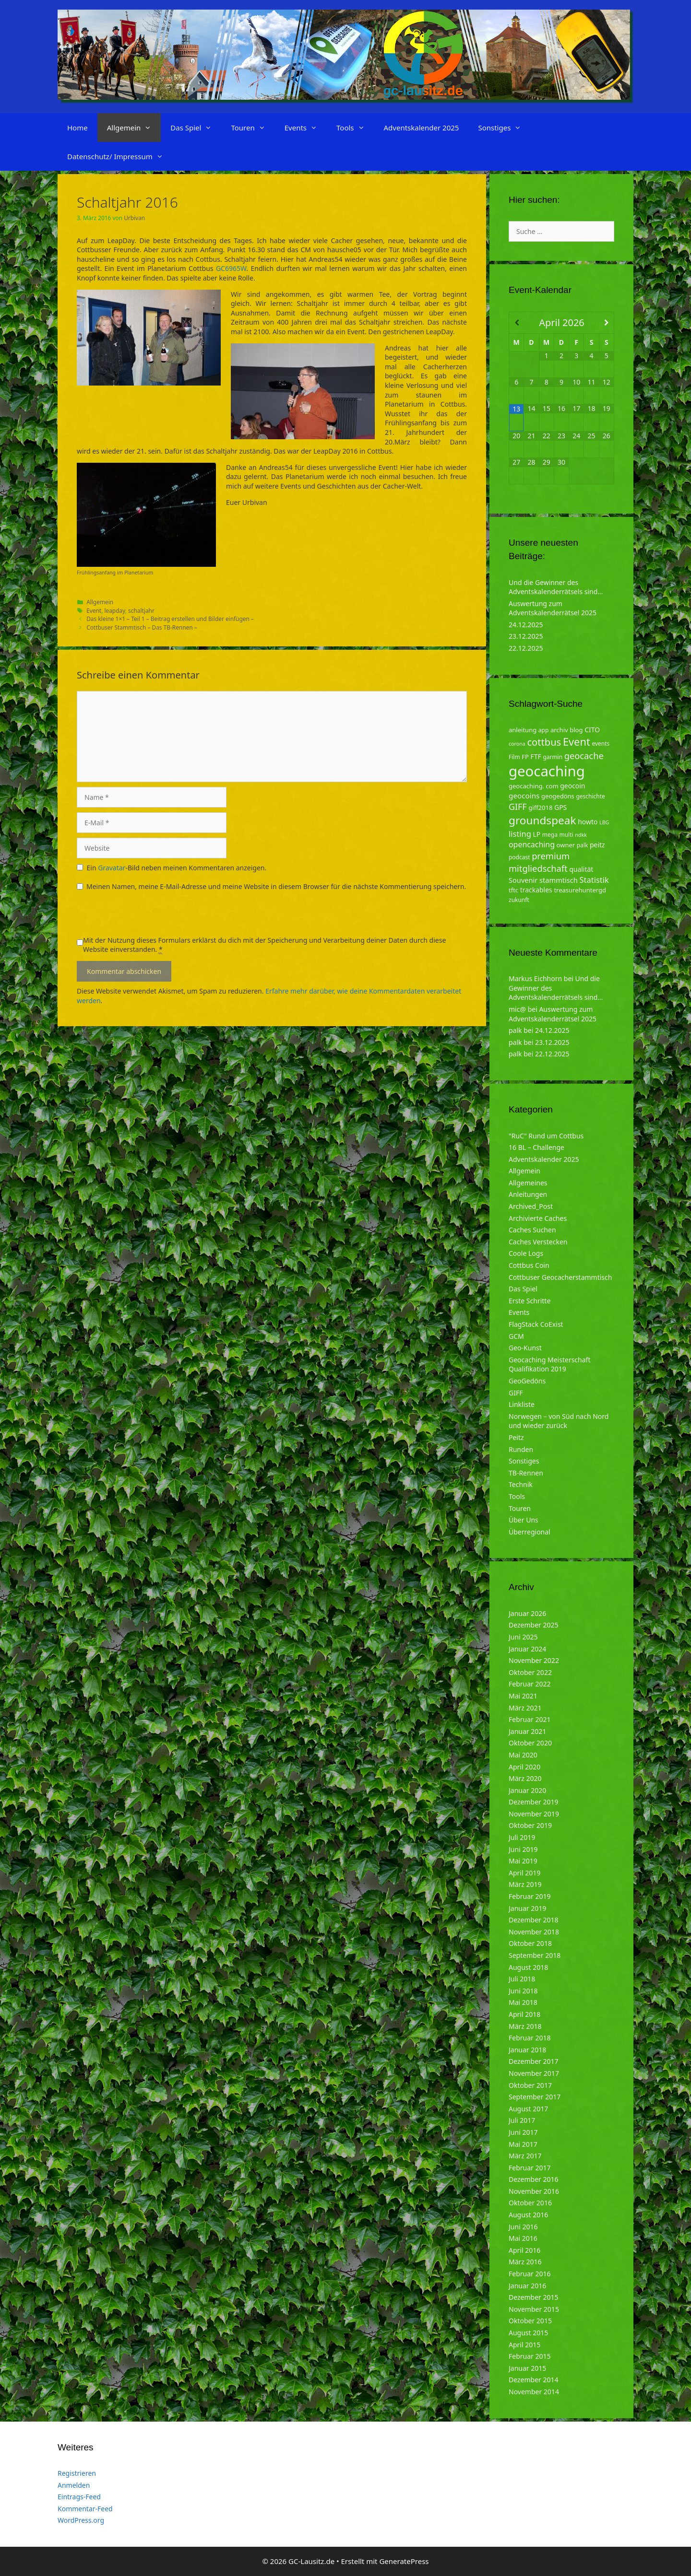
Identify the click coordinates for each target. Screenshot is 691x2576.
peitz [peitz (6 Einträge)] (597, 844)
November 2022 (534, 1660)
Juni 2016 (523, 2226)
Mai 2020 (523, 1754)
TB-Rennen (526, 1472)
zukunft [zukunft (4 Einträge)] (519, 900)
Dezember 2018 (534, 1919)
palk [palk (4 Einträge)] (582, 845)
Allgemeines (528, 1182)
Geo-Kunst (525, 1347)
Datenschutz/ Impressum (120, 156)
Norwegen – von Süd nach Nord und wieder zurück (558, 1421)
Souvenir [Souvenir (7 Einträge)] (523, 880)
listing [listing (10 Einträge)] (520, 833)
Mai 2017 (523, 2144)
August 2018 (528, 1967)
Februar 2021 (530, 1719)
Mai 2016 (523, 2238)
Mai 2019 (523, 1860)
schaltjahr (141, 610)
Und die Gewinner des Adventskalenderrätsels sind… (556, 587)
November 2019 (534, 1813)
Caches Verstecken (538, 1241)
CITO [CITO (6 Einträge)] (592, 729)
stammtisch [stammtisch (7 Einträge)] (558, 880)
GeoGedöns (527, 1380)
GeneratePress (404, 2561)
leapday (114, 610)
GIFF (516, 1392)
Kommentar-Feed (85, 2508)
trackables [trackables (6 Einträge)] (536, 889)
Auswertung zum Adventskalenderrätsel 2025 (552, 608)
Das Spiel (195, 127)
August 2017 (528, 2108)
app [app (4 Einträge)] (543, 730)
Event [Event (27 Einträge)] (576, 742)
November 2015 (534, 2309)
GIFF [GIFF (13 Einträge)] (518, 806)
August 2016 (528, 2214)
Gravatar (111, 867)
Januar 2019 (527, 1908)
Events (306, 127)
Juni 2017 (523, 2132)
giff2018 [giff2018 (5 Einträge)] (540, 807)
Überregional (529, 1531)
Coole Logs (526, 1253)
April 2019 (524, 1872)
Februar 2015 (530, 2356)
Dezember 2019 (534, 1801)
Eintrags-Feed (79, 2496)
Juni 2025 (523, 1636)
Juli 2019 (522, 1837)
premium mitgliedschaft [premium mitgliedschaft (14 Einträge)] (539, 862)
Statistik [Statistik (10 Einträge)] (594, 879)
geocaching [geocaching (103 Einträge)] (547, 771)
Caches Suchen (532, 1229)
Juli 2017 (522, 2120)
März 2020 (525, 1778)
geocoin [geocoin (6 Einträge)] (572, 785)
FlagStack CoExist (536, 1324)
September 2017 (534, 2096)
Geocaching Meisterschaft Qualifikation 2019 (549, 1364)
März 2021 (525, 1707)
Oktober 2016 (530, 2202)
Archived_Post (531, 1206)
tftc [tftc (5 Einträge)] (513, 890)
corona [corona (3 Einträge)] (517, 743)
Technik (521, 1484)
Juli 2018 (522, 1978)
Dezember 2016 (534, 2179)
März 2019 (525, 1884)
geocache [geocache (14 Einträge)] (584, 755)
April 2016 (524, 2250)
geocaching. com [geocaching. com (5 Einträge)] (534, 786)
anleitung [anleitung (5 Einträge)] (522, 730)
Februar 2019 (530, 1896)
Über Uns (523, 1519)
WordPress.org (81, 2520)
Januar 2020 (527, 1790)
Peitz (516, 1437)
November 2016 (534, 2191)
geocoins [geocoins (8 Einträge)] (524, 795)
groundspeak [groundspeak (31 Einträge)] (542, 820)
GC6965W (231, 268)
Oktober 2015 (530, 2320)
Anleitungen (528, 1194)
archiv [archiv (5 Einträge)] (559, 730)
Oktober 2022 (530, 1672)
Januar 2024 (527, 1648)
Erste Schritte (529, 1300)
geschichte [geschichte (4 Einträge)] (590, 796)
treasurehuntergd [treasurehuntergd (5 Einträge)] (580, 890)
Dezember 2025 (534, 1624)
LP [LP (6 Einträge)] (536, 834)
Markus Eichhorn (535, 978)
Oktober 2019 (530, 1825)
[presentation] (150, 917)
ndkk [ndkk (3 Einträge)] (581, 834)
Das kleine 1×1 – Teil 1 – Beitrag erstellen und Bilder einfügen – (170, 618)
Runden (521, 1449)
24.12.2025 (526, 624)
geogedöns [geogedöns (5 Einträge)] (557, 796)
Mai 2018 (523, 2002)
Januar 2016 (527, 2285)
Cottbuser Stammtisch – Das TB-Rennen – (141, 627)
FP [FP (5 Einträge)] (525, 756)
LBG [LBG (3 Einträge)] (604, 822)
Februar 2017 (530, 2167)
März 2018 (525, 2026)
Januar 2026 (527, 1613)
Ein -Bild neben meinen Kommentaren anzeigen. (177, 867)
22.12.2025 (526, 648)
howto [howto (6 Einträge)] (587, 821)
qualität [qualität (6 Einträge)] (581, 869)
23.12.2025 (526, 636)
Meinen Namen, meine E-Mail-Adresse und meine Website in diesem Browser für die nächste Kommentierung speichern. (276, 886)
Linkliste (522, 1404)
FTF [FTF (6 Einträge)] (536, 756)
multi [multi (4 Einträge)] (566, 835)
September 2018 (534, 1955)
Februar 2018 (530, 2037)
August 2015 (528, 2332)
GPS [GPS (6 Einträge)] (560, 807)
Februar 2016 (530, 2273)
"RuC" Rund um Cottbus (546, 1135)
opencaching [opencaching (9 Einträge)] (532, 844)
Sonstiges (504, 127)
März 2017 (525, 2155)
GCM (516, 1336)
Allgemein (134, 127)
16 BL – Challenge (536, 1147)
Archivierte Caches (538, 1218)
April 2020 (524, 1766)
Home (77, 127)
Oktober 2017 (530, 2085)
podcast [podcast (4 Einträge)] (519, 857)
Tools (355, 127)
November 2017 (534, 2073)
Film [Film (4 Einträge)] (514, 757)
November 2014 (534, 2391)
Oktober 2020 (530, 1742)
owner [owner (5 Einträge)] (566, 845)
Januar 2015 (527, 2368)
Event (93, 610)
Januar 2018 (527, 2049)
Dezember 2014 (534, 2379)
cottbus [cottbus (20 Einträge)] (544, 742)
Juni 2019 (523, 1849)
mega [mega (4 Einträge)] (550, 835)
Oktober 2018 (530, 1943)
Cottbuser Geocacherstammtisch (560, 1277)
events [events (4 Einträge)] (600, 743)
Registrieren (77, 2473)
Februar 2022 (530, 1683)
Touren (252, 127)
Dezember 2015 (534, 2297)
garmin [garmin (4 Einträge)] (552, 757)
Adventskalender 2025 (421, 127)
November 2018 (534, 1931)
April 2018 (524, 2014)
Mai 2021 (523, 1695)
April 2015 (524, 2344)
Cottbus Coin (529, 1265)
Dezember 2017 (534, 2061)
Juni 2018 (523, 1990)
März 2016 (525, 2261)
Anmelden (74, 2485)
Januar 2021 (527, 1731)
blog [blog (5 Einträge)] (576, 730)
